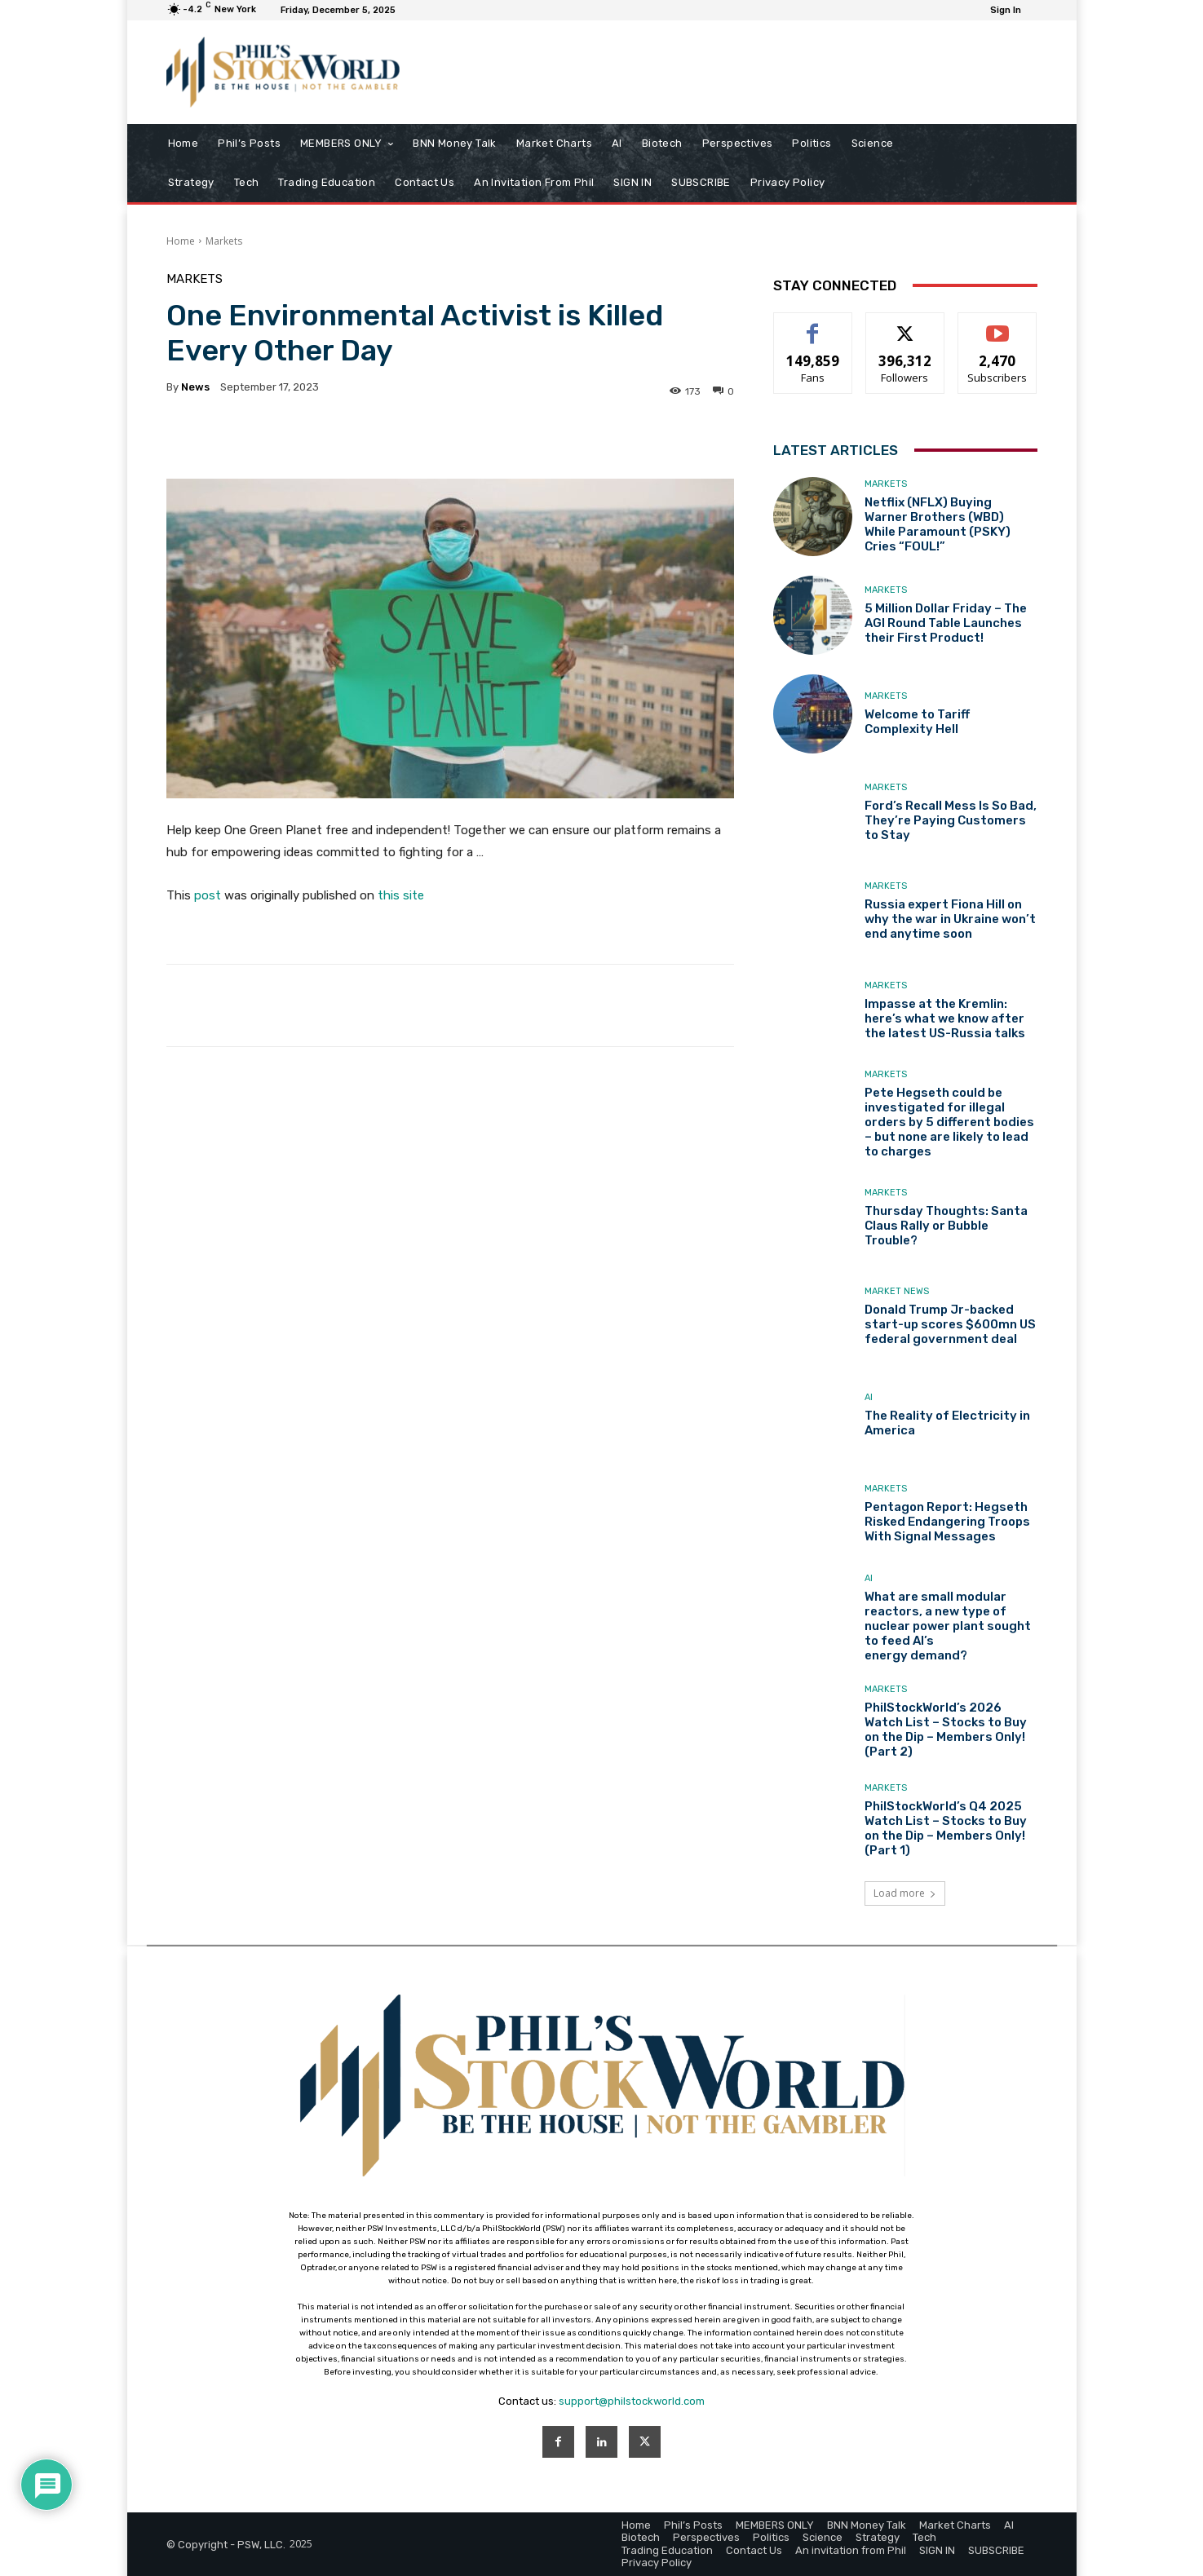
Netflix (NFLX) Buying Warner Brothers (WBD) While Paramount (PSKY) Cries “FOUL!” (938, 524)
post (207, 895)
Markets (224, 241)
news (195, 387)
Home (180, 241)
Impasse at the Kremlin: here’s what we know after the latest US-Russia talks (945, 1018)
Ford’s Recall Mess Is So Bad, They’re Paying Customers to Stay (951, 820)
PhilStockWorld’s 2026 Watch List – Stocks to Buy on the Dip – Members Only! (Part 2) (946, 1729)
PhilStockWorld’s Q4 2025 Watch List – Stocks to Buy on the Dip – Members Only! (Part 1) (946, 1828)
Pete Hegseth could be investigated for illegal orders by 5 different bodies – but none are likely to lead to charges (949, 1122)
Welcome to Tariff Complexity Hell (917, 721)
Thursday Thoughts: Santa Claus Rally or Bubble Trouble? (946, 1226)
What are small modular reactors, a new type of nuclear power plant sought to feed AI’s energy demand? (948, 1626)
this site (401, 895)
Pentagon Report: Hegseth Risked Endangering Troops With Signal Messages (947, 1522)
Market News (897, 1291)
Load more (905, 1893)
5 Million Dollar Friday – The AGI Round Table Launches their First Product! (946, 623)
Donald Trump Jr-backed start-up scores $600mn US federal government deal (950, 1324)
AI (869, 1397)
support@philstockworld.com (632, 2401)
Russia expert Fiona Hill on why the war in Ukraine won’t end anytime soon (950, 919)
